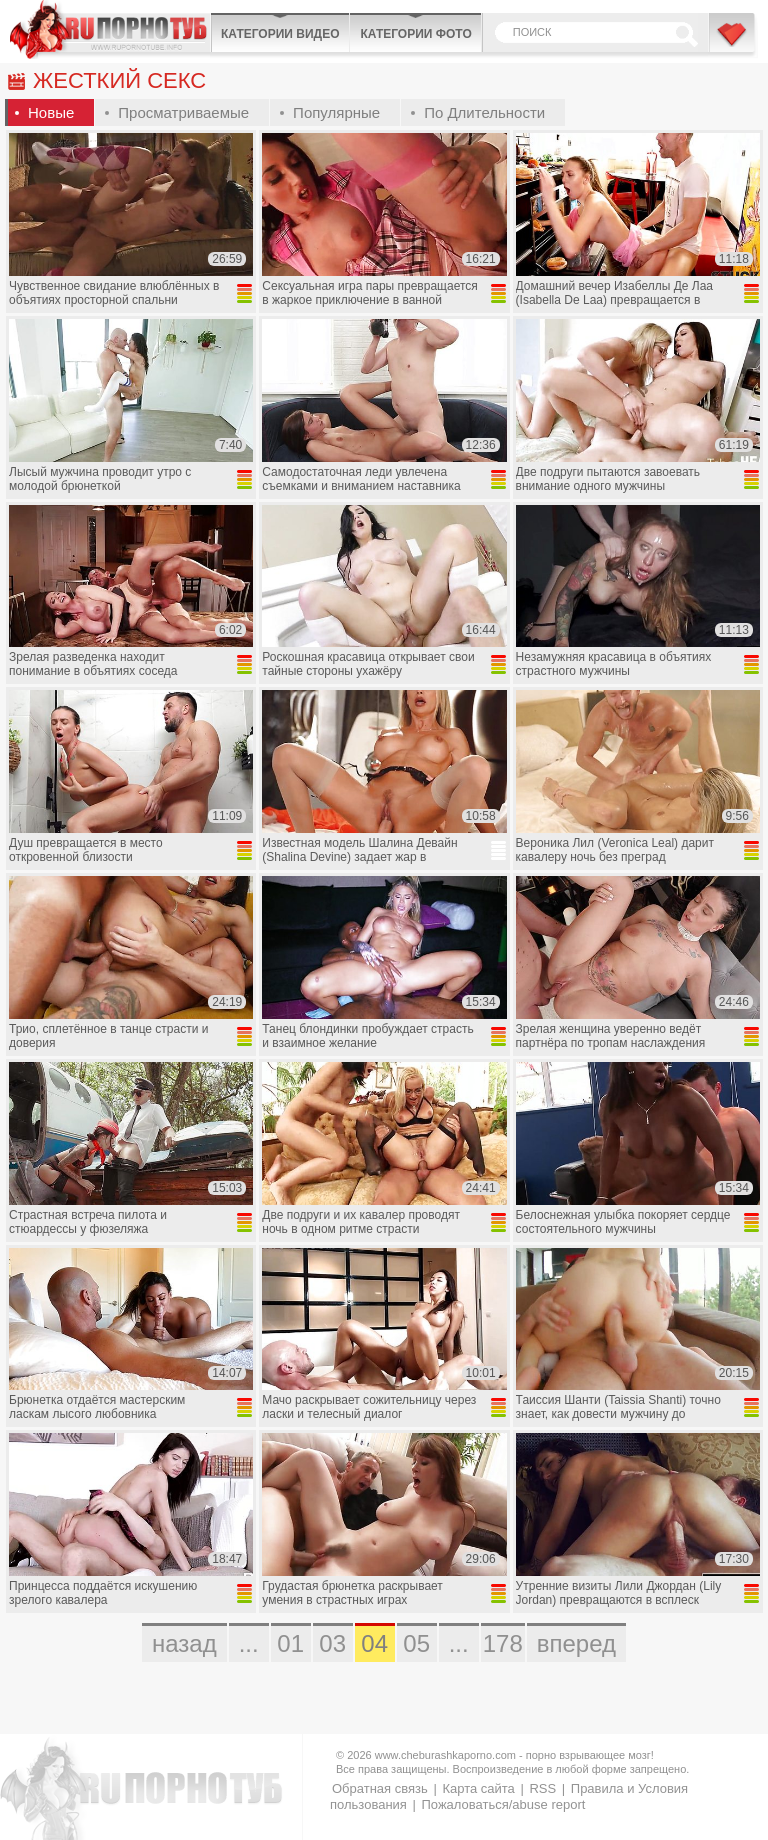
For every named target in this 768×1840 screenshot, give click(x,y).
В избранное (733, 43)
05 (416, 1643)
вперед (576, 1643)
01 (290, 1643)
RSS (542, 1788)
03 (332, 1643)
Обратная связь (380, 1788)
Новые (51, 112)
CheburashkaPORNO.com (110, 29)
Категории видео (280, 34)
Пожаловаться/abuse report (503, 1804)
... (249, 1643)
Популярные (336, 112)
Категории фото (415, 34)
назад (184, 1643)
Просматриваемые (183, 112)
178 (503, 1643)
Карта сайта (478, 1788)
